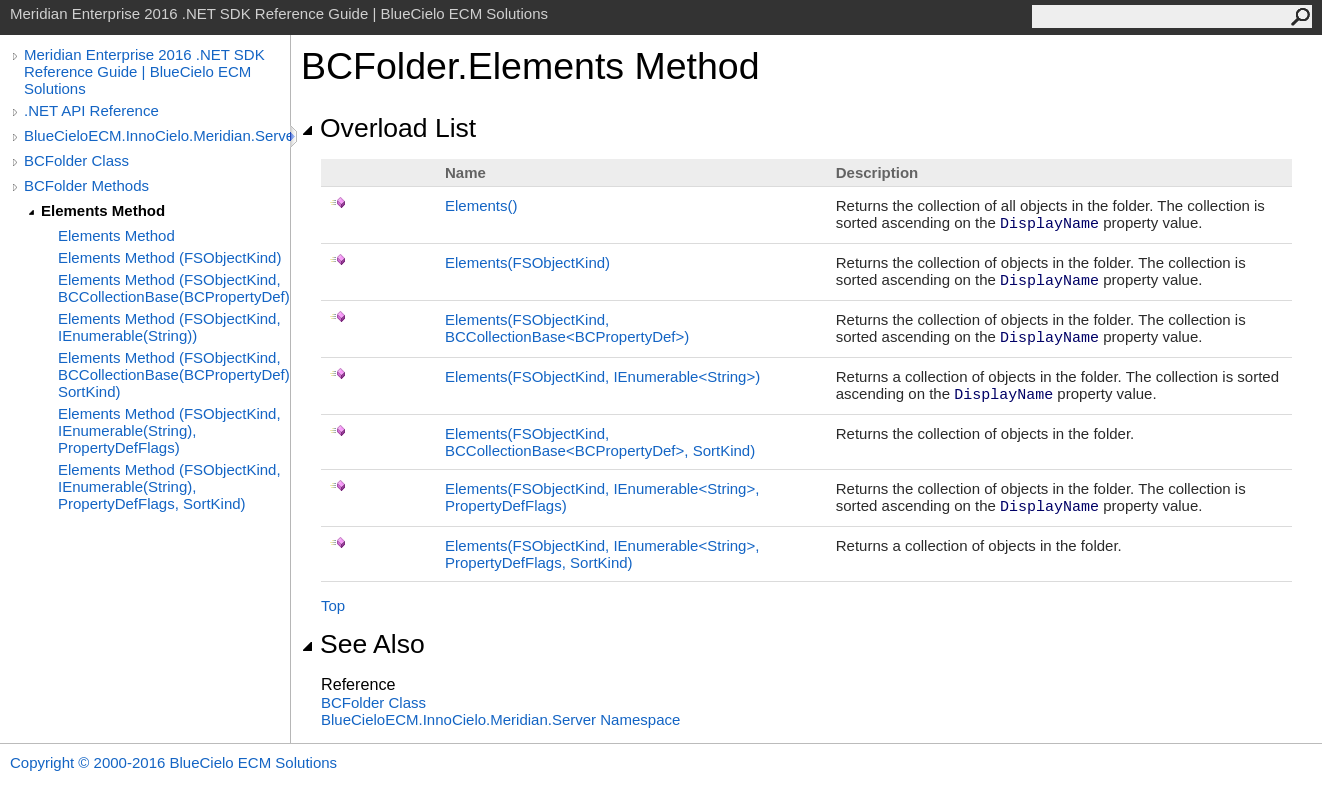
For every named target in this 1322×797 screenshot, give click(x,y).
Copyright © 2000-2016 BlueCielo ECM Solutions (173, 762)
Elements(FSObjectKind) (527, 262)
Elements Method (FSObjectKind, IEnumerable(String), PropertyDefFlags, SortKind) (169, 486)
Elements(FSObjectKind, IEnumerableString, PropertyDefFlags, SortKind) (602, 554)
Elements (481, 205)
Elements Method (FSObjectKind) (169, 257)
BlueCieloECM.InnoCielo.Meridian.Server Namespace (500, 719)
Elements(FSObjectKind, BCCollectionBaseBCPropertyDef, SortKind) (600, 442)
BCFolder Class (76, 160)
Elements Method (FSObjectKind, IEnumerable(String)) (169, 327)
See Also (363, 644)
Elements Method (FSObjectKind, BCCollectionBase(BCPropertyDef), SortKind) (174, 374)
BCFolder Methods (86, 185)
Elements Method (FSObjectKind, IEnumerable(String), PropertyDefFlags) (169, 430)
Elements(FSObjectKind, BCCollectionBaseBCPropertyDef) (567, 328)
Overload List (388, 128)
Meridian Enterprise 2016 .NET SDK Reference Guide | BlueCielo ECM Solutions (144, 71)
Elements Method (103, 210)
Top (333, 605)
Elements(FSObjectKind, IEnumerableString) (602, 376)
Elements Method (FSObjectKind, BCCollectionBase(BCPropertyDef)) (174, 288)
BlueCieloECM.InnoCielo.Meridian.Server (157, 135)
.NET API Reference (91, 110)
